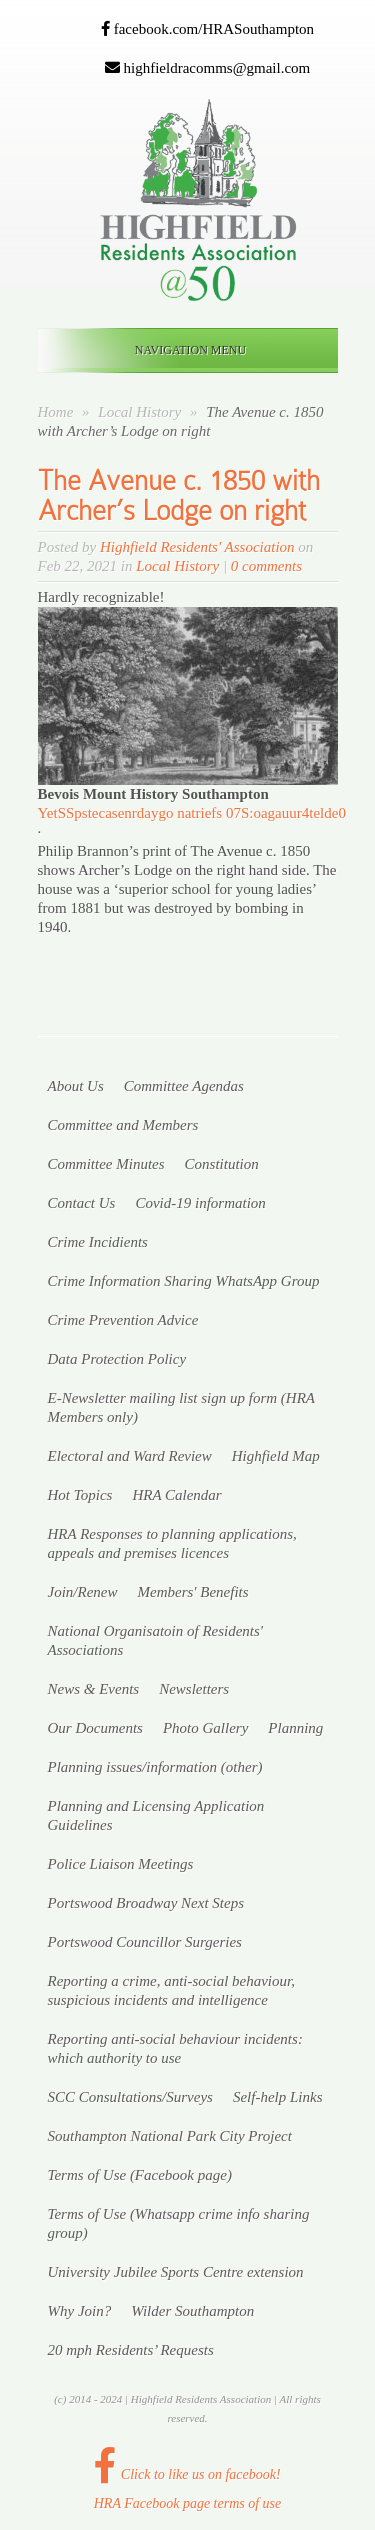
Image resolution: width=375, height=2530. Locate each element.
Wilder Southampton (192, 2311)
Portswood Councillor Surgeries (145, 1942)
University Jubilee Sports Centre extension (176, 2272)
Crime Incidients (98, 1242)
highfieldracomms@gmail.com (207, 68)
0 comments (266, 566)
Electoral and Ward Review (130, 1456)
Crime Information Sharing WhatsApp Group (184, 1281)
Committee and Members (123, 1125)
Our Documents (95, 1728)
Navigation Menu (184, 350)
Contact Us (82, 1203)
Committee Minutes (106, 1164)
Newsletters (194, 1689)
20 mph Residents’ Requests (131, 2350)
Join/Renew (83, 1592)
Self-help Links (278, 2097)
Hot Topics (80, 1495)
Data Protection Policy (117, 1359)
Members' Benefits (192, 1592)
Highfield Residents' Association (197, 547)
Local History (141, 412)
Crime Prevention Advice (123, 1320)
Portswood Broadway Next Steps (146, 1903)
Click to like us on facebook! (187, 2474)
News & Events (94, 1689)
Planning (295, 1728)
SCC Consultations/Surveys (130, 2097)
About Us (76, 1086)
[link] (153, 794)
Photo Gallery (205, 1728)
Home (56, 412)
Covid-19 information (200, 1203)
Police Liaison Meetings (121, 1864)
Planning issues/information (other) (155, 1767)
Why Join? (80, 2311)
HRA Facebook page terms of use (188, 2503)
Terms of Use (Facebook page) (140, 2175)
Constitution (222, 1164)
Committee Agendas (184, 1086)
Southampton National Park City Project (170, 2136)
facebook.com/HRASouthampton (207, 29)
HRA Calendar (176, 1495)
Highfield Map (276, 1456)
